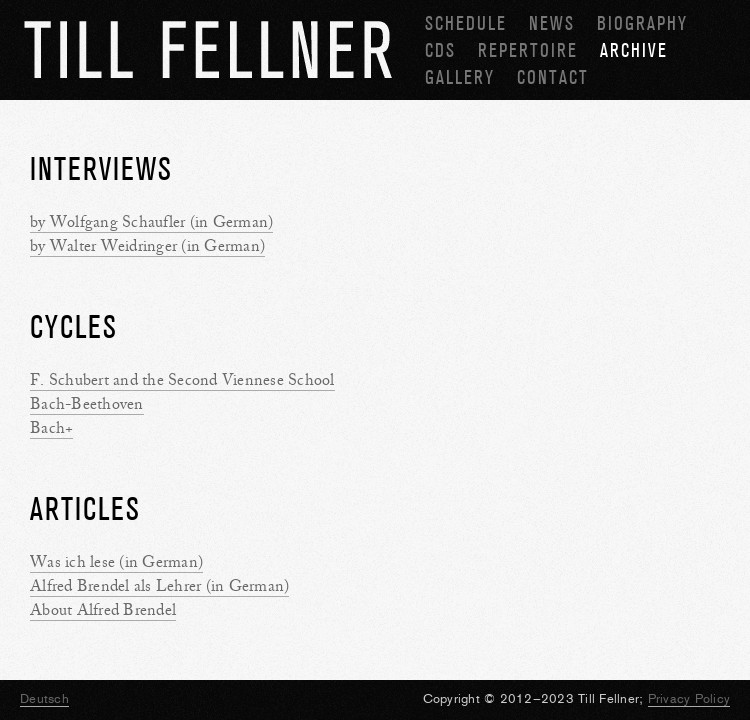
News (552, 23)
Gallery (460, 77)
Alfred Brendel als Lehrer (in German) (159, 586)
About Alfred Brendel (103, 610)
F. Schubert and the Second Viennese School (182, 380)
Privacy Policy (689, 698)
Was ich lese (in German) (116, 562)
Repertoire (528, 50)
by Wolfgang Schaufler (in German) (151, 222)
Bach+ (51, 428)
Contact (553, 77)
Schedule (466, 23)
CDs (440, 50)
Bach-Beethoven (87, 404)
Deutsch (44, 698)
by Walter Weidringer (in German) (147, 246)
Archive (634, 50)
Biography (642, 23)
